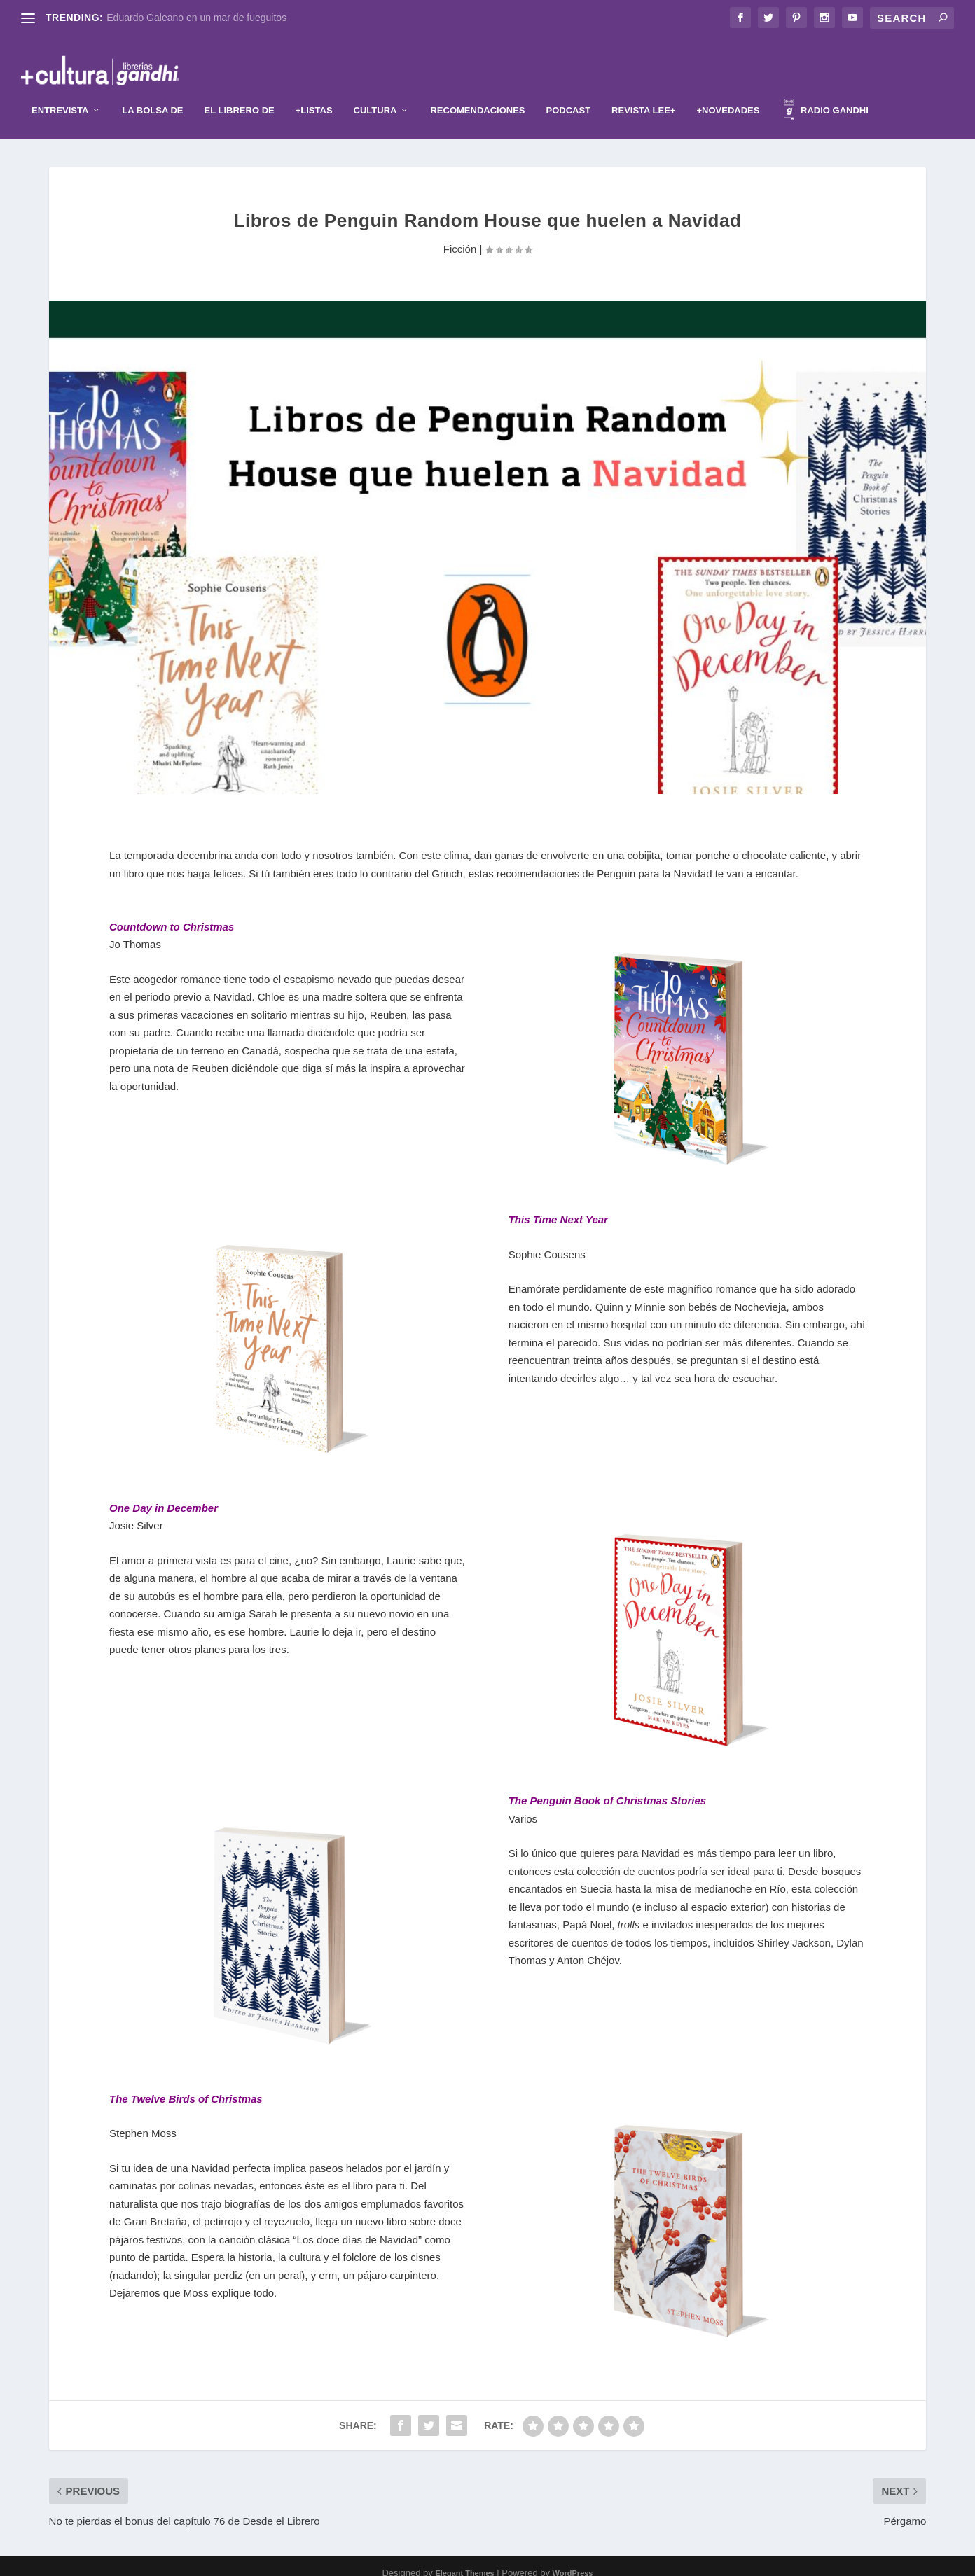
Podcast (568, 97)
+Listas (314, 97)
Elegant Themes (464, 2560)
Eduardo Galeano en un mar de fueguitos (196, 17)
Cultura (375, 97)
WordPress (573, 2560)
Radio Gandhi (826, 99)
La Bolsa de (152, 97)
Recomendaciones (477, 97)
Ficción (460, 236)
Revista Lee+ (643, 97)
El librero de (240, 97)
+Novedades (727, 97)
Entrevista (60, 97)
